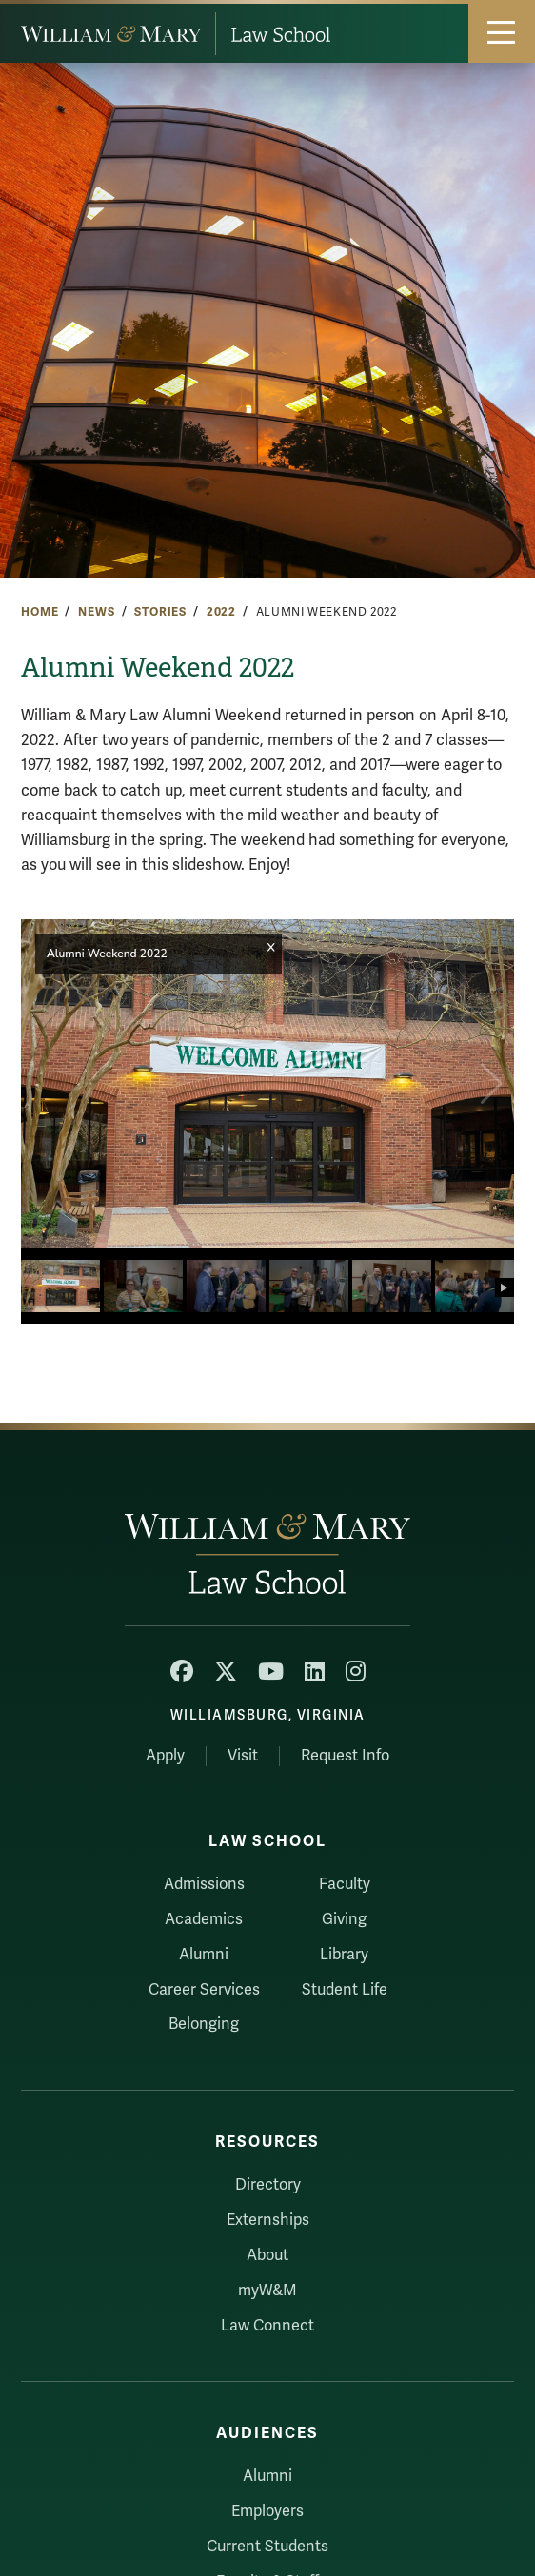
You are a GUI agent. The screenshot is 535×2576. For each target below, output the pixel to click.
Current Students (267, 2546)
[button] (492, 1084)
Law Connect (267, 2325)
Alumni (203, 1954)
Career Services (204, 1989)
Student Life (344, 1989)
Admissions (204, 1884)
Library (344, 1954)
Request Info (345, 1755)
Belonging (203, 2024)
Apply (165, 1755)
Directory (268, 2184)
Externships (268, 2220)
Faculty (344, 1884)
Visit (243, 1755)
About (267, 2255)
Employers (267, 2511)
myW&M (267, 2290)
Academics (204, 1919)
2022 (221, 611)
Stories (160, 611)
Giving (344, 1919)
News (96, 611)
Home (39, 611)
